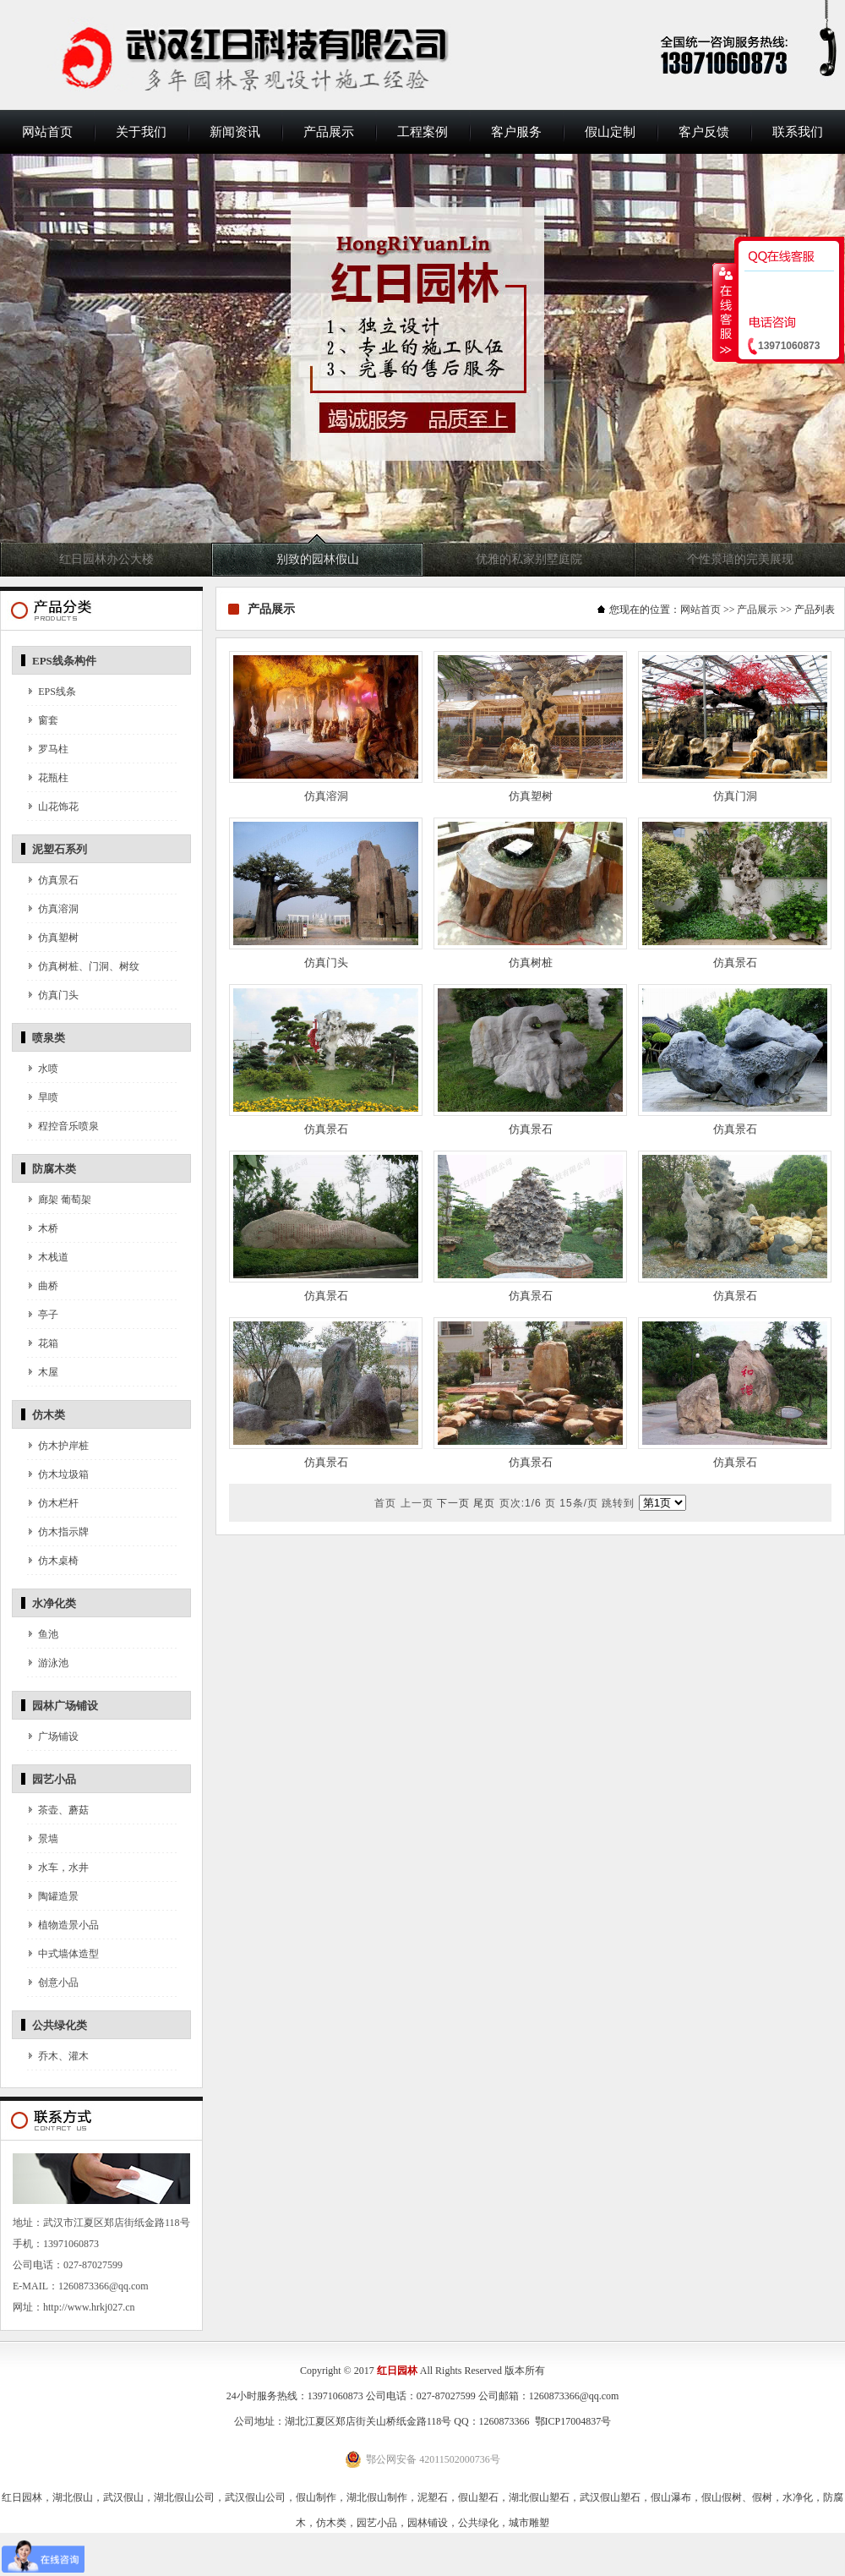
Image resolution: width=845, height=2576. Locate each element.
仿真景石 (58, 880)
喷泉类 (48, 1037)
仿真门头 (58, 995)
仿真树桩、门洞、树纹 (88, 966)
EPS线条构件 (64, 660)
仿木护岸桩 (63, 1446)
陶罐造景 (58, 1896)
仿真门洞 (735, 796)
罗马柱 (53, 749)
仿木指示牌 (63, 1532)
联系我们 (797, 132)
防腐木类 (54, 1168)
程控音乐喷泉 (68, 1126)
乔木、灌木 (63, 2056)
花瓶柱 (53, 778)
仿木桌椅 (58, 1561)
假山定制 (610, 132)
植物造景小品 (68, 1925)
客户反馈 (704, 132)
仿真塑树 (58, 937)
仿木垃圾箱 (63, 1474)
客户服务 (516, 132)
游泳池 (53, 1663)
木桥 (48, 1228)
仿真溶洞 (58, 909)
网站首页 (47, 132)
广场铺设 (58, 1736)
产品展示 (328, 132)
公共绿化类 (59, 2025)
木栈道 (53, 1257)
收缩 (724, 312)
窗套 (48, 720)
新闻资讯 (235, 132)
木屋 (48, 1372)
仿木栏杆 (58, 1503)
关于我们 (141, 132)
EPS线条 (57, 691)
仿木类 (48, 1414)
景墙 (48, 1839)
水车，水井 (63, 1867)
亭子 (48, 1315)
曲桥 (48, 1286)
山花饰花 (58, 806)
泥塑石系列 (59, 849)
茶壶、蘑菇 (63, 1810)
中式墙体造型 (68, 1954)
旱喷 (48, 1097)
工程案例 (422, 132)
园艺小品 (54, 1779)
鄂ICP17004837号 (573, 2421)
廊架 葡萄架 (64, 1200)
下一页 (453, 1503)
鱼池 (48, 1634)
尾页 (484, 1503)
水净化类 (54, 1603)
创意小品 (58, 1982)
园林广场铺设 (65, 1705)
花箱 (48, 1343)
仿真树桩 (531, 962)
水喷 (48, 1069)
